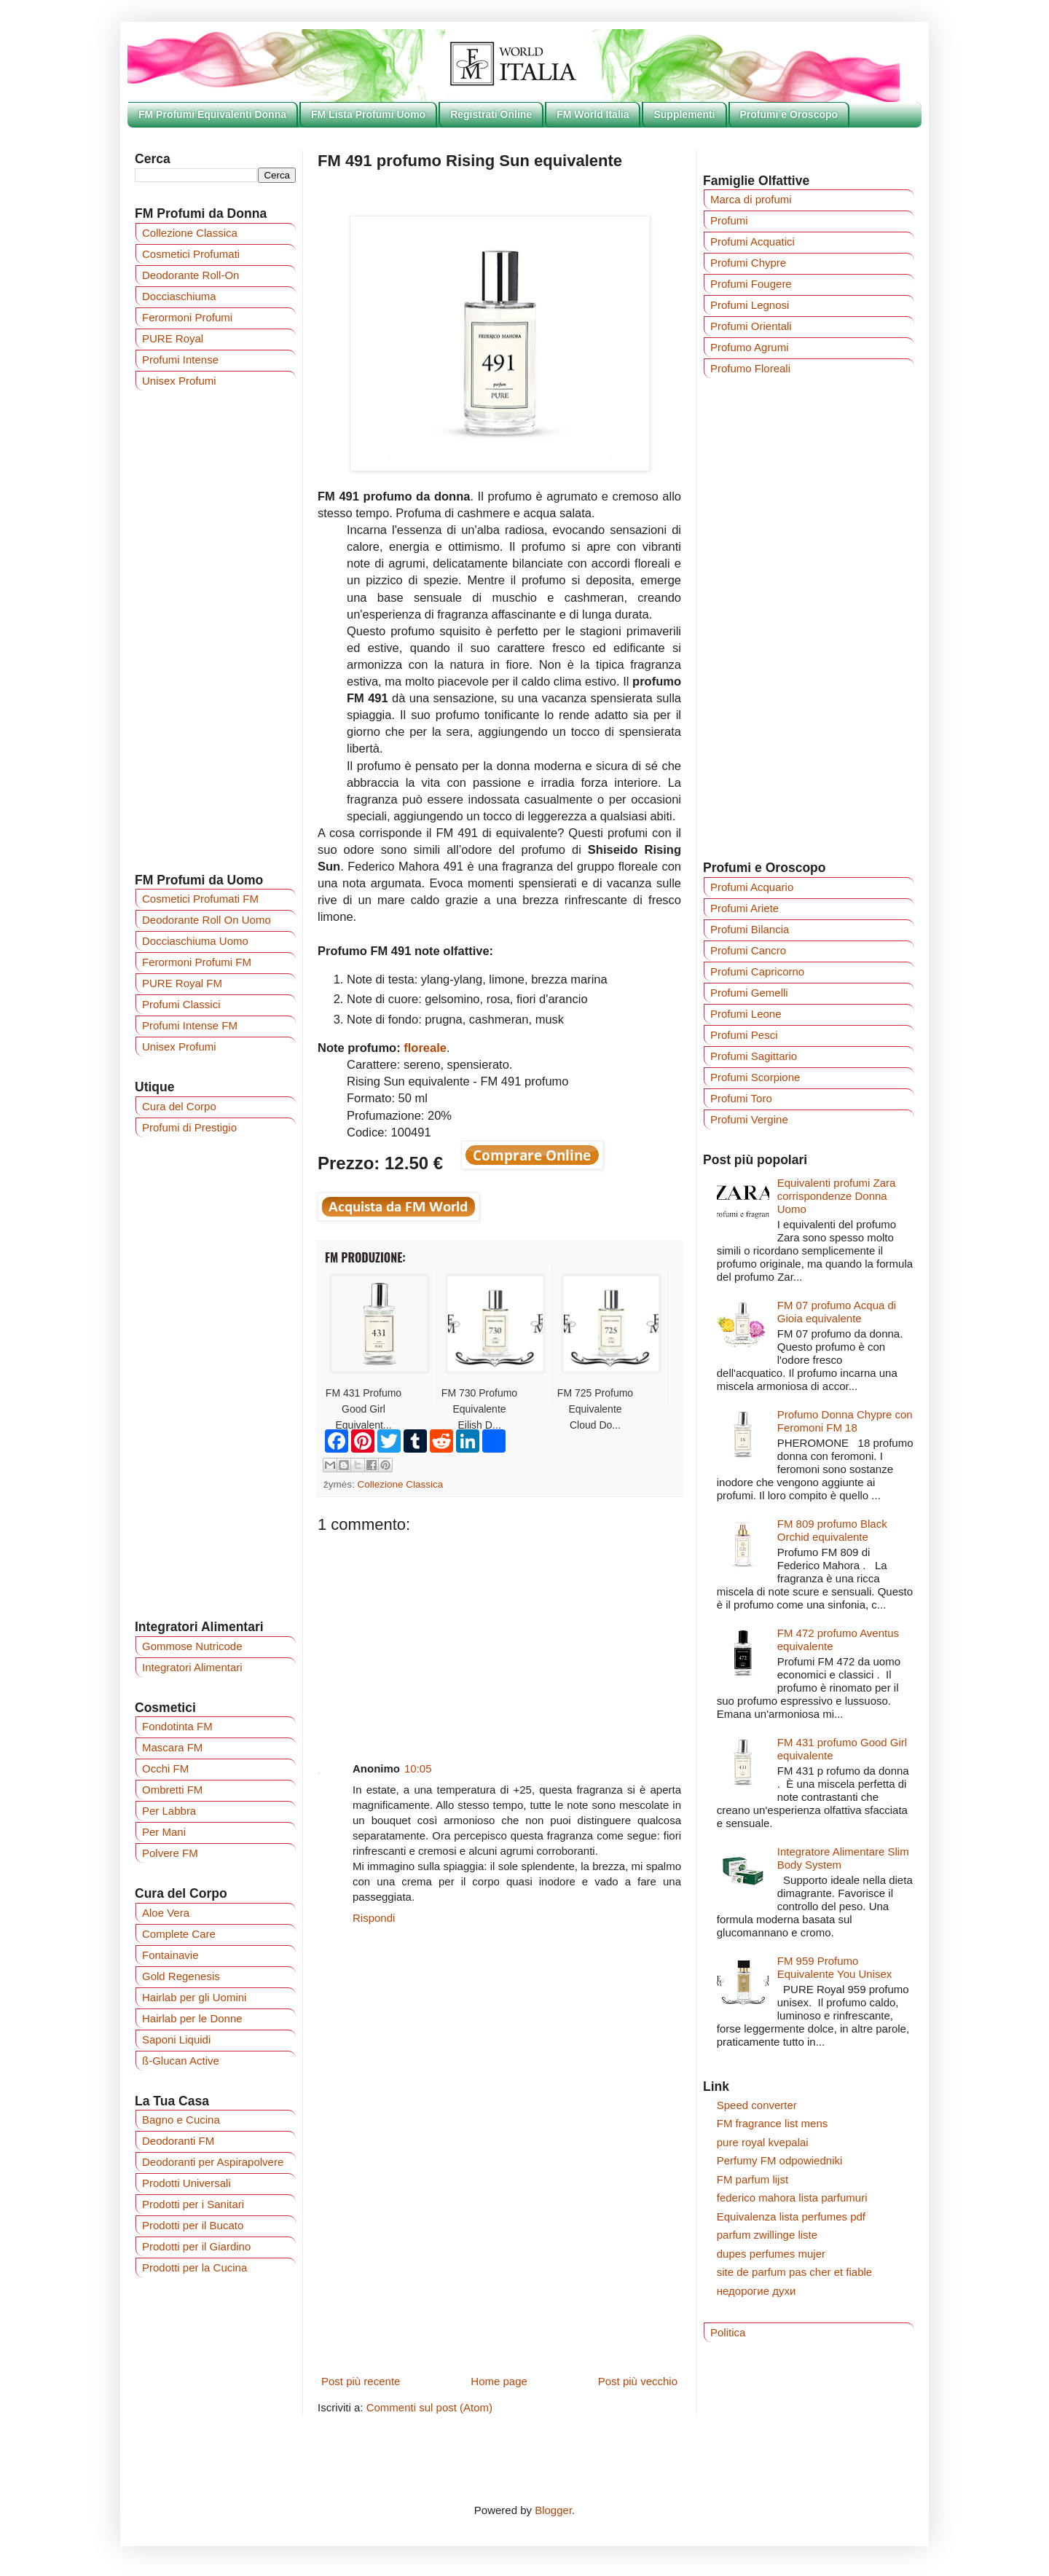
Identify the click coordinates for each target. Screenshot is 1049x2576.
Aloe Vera (165, 1913)
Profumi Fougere (751, 284)
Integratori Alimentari (192, 1667)
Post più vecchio (637, 2381)
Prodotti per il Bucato (192, 2225)
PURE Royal (172, 338)
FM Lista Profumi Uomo (368, 114)
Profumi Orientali (751, 326)
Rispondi (374, 1918)
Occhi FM (165, 1768)
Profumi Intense (180, 359)
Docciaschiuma (179, 296)
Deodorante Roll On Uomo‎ (206, 920)
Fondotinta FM (177, 1726)
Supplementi (684, 114)
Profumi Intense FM (189, 1025)
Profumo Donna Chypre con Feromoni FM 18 (845, 1421)
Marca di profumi (751, 199)
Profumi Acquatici (752, 241)
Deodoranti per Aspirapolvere (212, 2162)
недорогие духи (756, 2291)
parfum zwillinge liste (767, 2235)
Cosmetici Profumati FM (200, 898)
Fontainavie (170, 1955)
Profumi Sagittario (753, 1056)
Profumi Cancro (748, 950)
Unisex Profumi (179, 380)
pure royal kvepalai (763, 2142)
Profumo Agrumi (749, 347)
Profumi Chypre (748, 262)
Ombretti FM (172, 1789)
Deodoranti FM (178, 2141)
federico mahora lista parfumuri (792, 2197)
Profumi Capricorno (757, 971)
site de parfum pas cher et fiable (794, 2272)
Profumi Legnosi (749, 305)
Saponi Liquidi (176, 2039)
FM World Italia (593, 114)
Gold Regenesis (181, 1976)
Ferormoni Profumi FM (196, 962)
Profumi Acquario (751, 887)
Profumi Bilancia (749, 929)
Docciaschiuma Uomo (195, 941)
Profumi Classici (181, 1004)
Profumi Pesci (744, 1035)
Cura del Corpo (179, 1106)
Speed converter (757, 2105)
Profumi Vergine (749, 1119)
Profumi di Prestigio (189, 1127)
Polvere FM (170, 1853)
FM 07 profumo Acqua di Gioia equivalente (836, 1311)
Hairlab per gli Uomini (194, 1997)
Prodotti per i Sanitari (193, 2204)
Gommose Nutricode (192, 1646)
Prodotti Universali (186, 2183)
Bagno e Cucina (181, 2119)
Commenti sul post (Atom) (429, 2407)
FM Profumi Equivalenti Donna (212, 114)
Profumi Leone (746, 1014)
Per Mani (164, 1832)
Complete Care (179, 1934)
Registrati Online (491, 114)
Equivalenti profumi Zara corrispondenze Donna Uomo (836, 1196)
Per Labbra (169, 1811)
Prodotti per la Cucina (194, 2267)
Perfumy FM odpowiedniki (780, 2160)
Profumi (729, 220)
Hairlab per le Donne (192, 2018)
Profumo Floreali (750, 368)
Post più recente (360, 2381)
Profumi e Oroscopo (789, 114)
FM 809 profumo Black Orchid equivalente (832, 1530)
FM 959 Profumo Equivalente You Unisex (834, 1967)
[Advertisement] (499, 1636)
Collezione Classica (401, 1484)
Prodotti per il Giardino (196, 2246)
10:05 (418, 1768)
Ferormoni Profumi (187, 317)
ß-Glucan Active (180, 2060)
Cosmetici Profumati (191, 254)
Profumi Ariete (744, 908)
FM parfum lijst (752, 2179)
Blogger (553, 2510)
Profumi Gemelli (749, 992)
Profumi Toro (741, 1098)
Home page (499, 2381)
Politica (727, 2332)
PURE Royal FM (182, 983)
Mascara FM (172, 1747)
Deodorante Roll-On (190, 275)
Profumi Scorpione (755, 1077)
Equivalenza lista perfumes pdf (791, 2216)
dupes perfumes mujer (771, 2253)
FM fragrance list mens (772, 2123)
